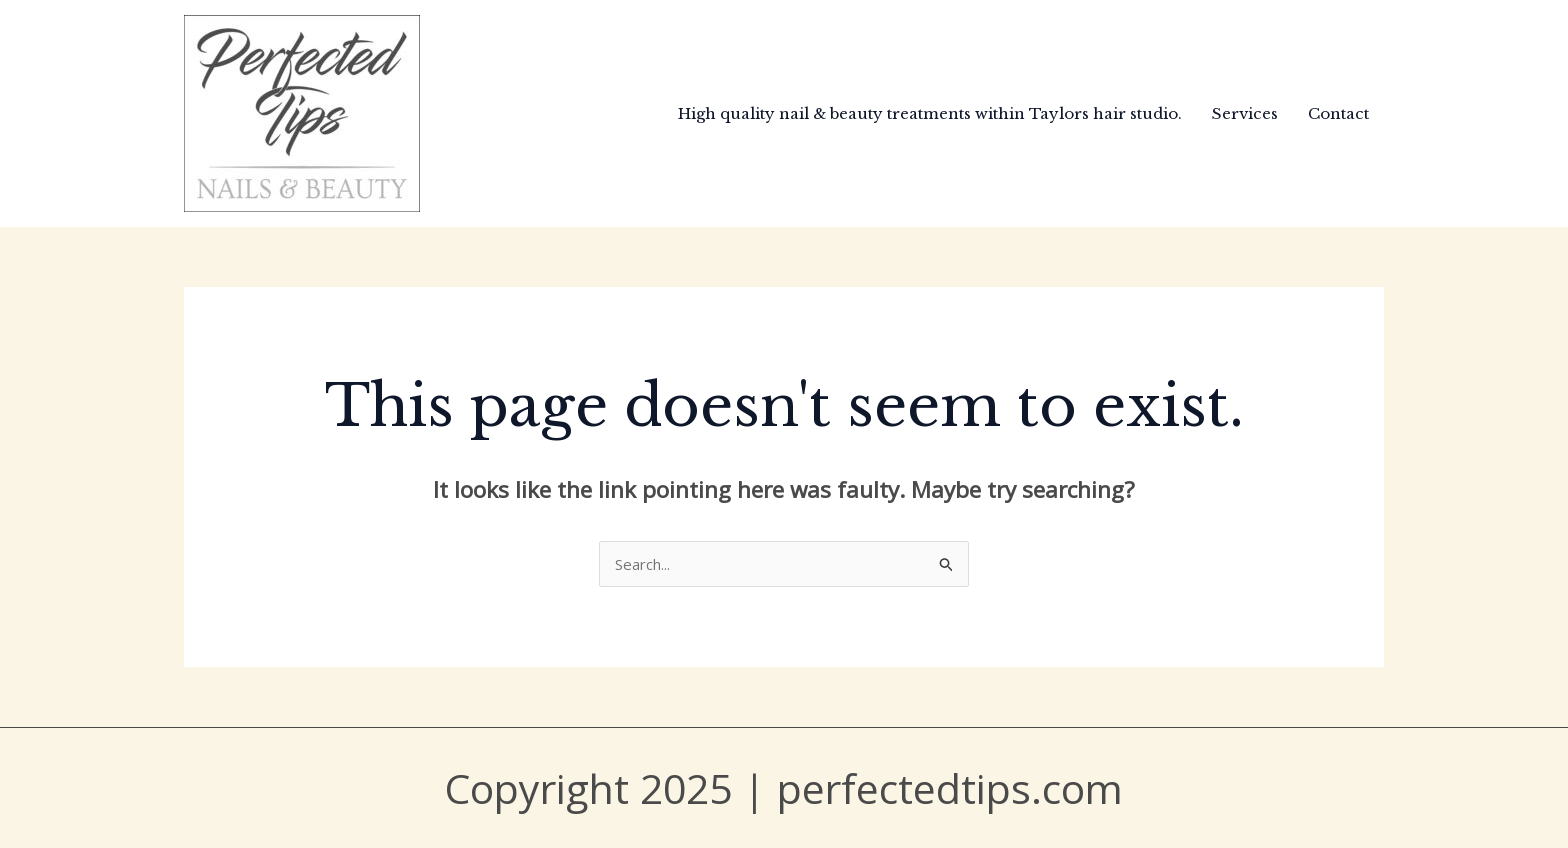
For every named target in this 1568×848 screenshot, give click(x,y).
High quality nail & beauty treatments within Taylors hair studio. (930, 113)
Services (1245, 113)
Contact (1338, 113)
